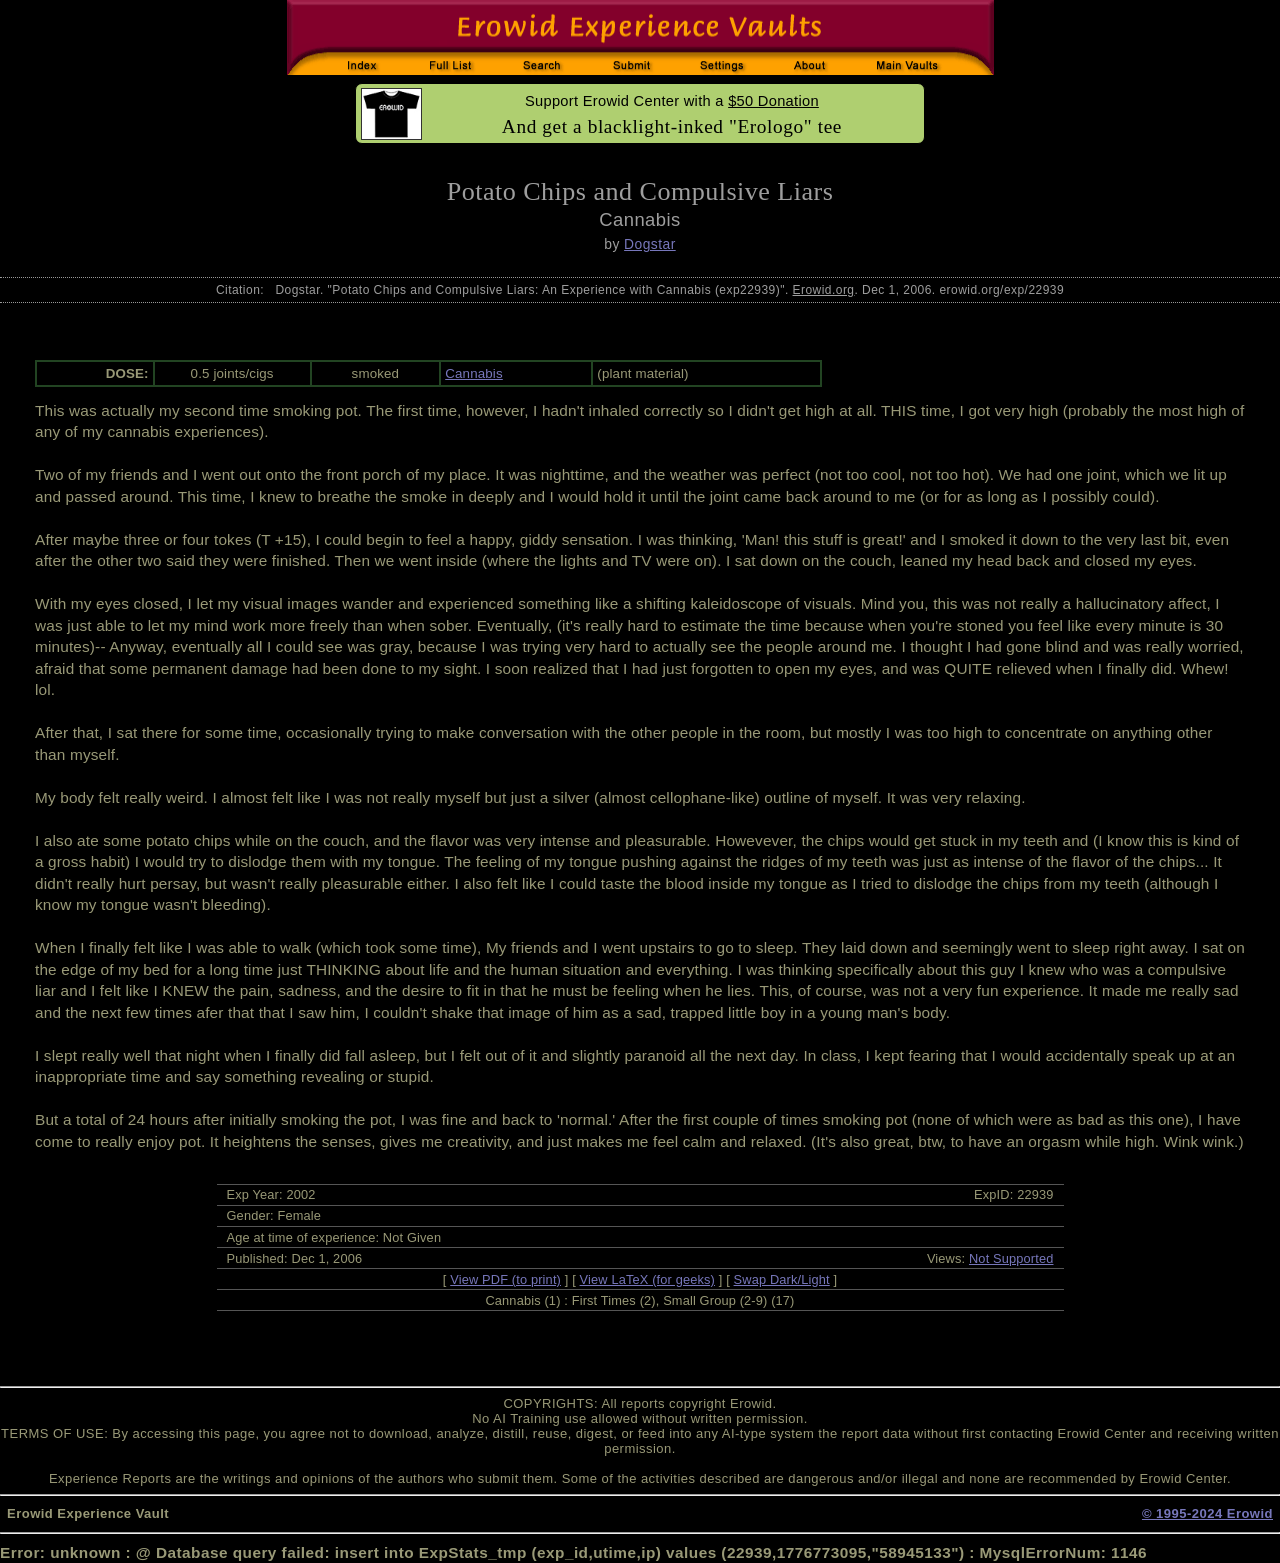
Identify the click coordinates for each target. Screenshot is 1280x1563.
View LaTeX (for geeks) (647, 1279)
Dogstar (650, 244)
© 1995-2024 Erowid (1207, 1513)
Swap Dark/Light (782, 1279)
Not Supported (1011, 1258)
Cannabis (474, 373)
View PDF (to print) (505, 1279)
